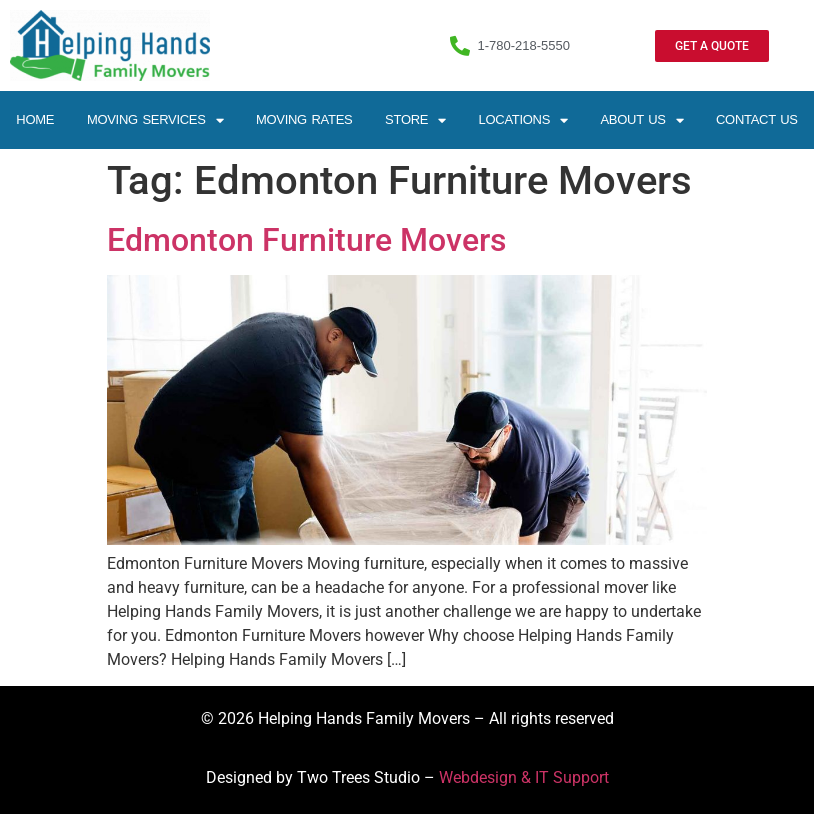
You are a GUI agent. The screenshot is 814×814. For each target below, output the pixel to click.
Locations (523, 120)
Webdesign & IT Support (524, 777)
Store (415, 120)
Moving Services (155, 120)
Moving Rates (304, 119)
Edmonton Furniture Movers (306, 240)
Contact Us (757, 119)
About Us (641, 120)
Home (35, 119)
